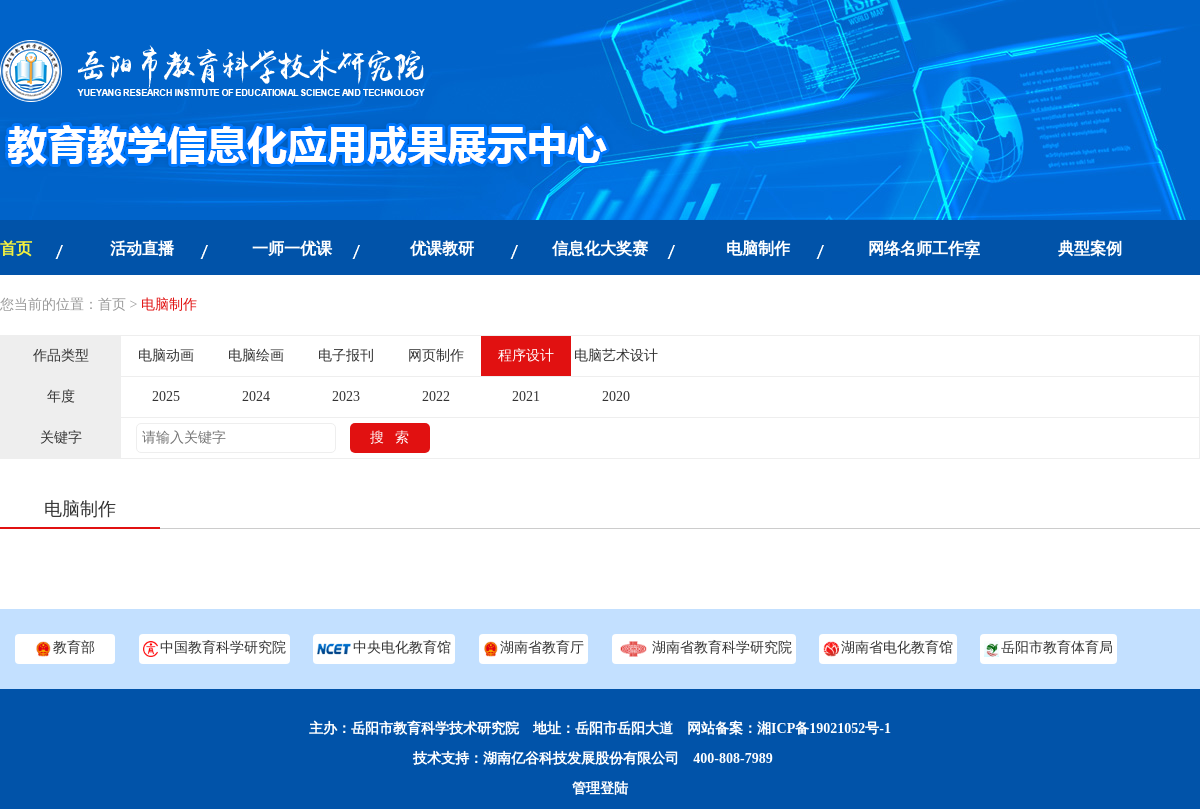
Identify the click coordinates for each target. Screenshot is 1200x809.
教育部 (64, 649)
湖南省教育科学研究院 (704, 649)
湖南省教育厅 (533, 649)
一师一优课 (292, 248)
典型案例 (1090, 248)
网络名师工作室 (924, 248)
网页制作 (436, 355)
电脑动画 (166, 355)
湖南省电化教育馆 (887, 649)
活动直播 (142, 248)
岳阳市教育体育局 (1048, 649)
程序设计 (526, 355)
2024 (256, 396)
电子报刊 (346, 355)
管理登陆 (600, 788)
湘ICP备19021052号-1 (824, 728)
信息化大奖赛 (600, 248)
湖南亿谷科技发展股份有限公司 (581, 758)
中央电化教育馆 (384, 649)
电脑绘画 (256, 355)
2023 (346, 396)
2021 (526, 396)
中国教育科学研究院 (214, 649)
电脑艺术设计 (616, 355)
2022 (436, 396)
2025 (166, 396)
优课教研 (442, 248)
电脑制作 (758, 248)
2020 (616, 396)
